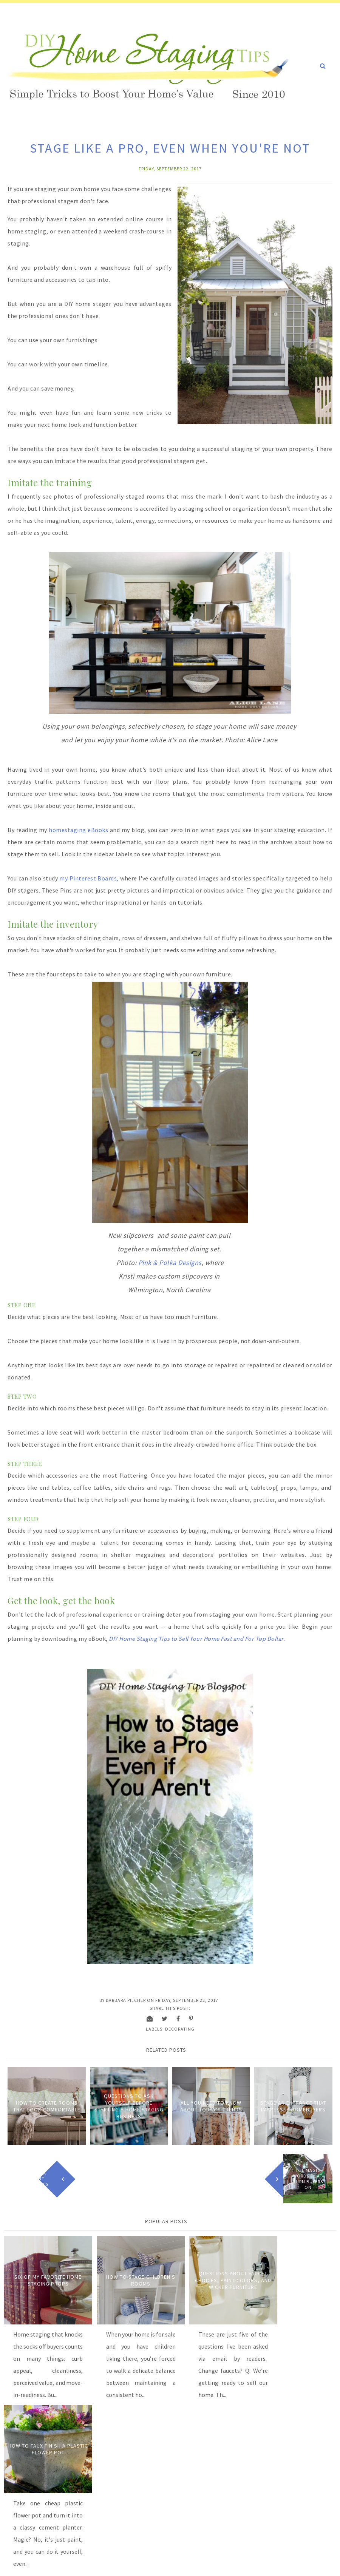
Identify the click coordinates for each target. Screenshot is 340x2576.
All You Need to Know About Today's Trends (211, 2105)
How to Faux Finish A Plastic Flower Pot (296, 2275)
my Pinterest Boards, (88, 877)
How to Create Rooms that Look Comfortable (46, 2105)
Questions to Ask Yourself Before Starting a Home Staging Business (129, 2105)
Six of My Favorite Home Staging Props (43, 2275)
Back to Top (319, 2564)
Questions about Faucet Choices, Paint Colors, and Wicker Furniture (212, 2275)
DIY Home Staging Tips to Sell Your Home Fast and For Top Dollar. (197, 1638)
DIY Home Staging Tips (53, 2564)
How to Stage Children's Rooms (127, 2275)
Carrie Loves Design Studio (154, 2564)
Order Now (59, 2514)
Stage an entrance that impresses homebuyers (293, 2105)
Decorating (180, 2028)
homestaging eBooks (78, 829)
